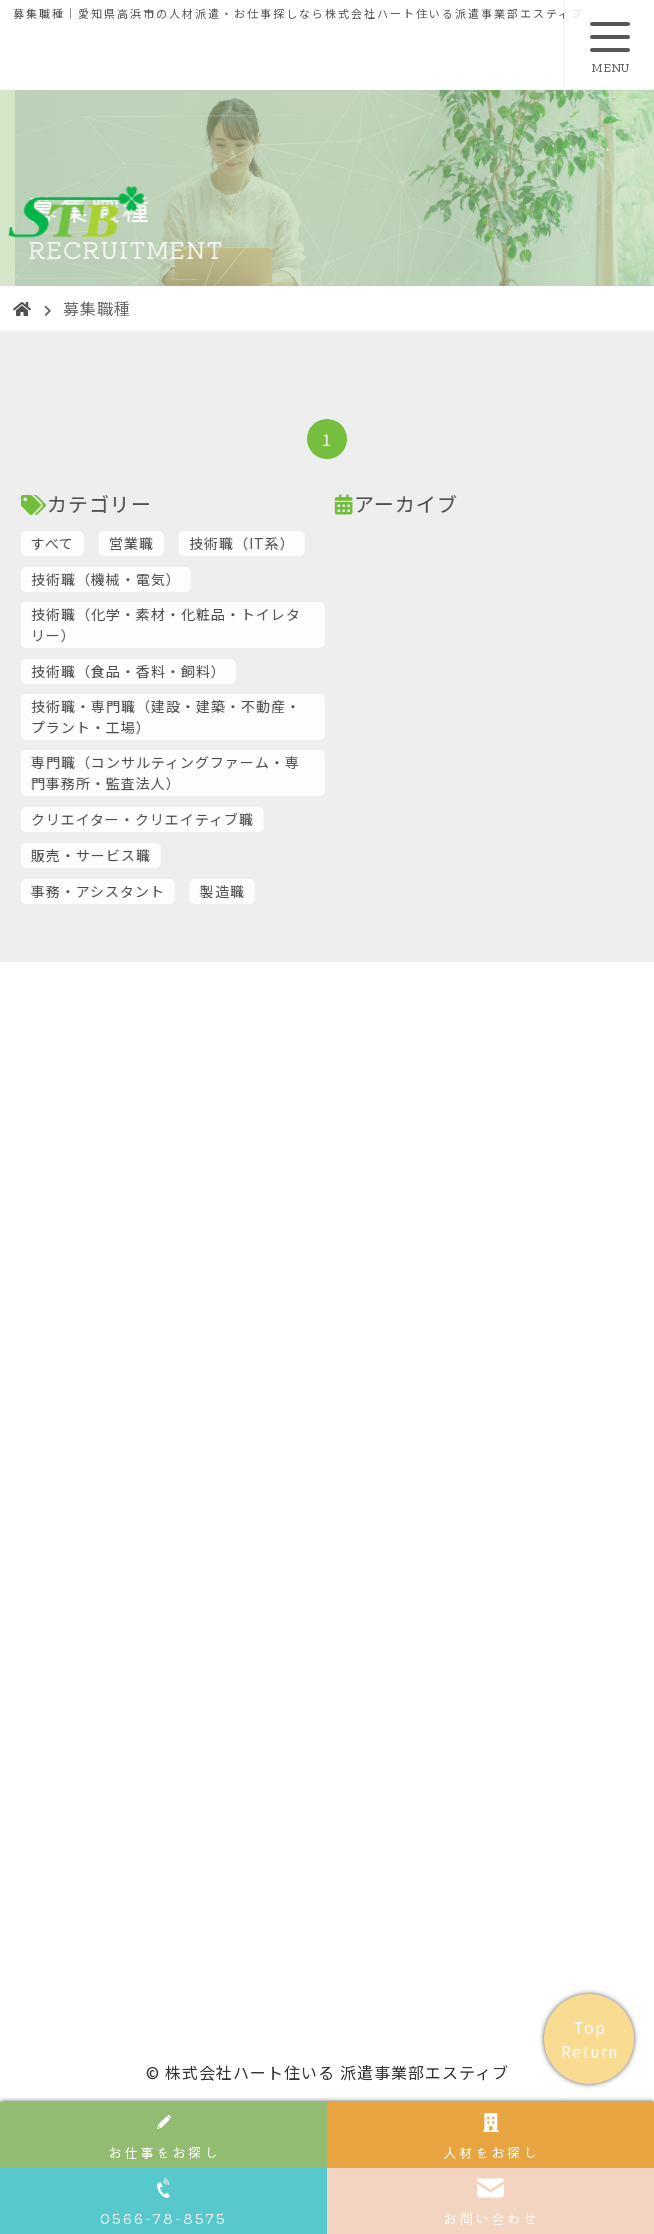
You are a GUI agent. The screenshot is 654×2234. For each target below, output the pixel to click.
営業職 (178, 543)
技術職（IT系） (289, 543)
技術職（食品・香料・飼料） (175, 671)
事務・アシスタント (145, 891)
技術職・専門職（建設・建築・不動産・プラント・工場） (213, 716)
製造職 (269, 891)
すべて (99, 543)
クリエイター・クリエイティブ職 (189, 819)
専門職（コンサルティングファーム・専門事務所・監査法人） (212, 772)
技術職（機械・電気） (153, 579)
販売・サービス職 (138, 855)
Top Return (589, 2039)
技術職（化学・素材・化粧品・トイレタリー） (213, 624)
